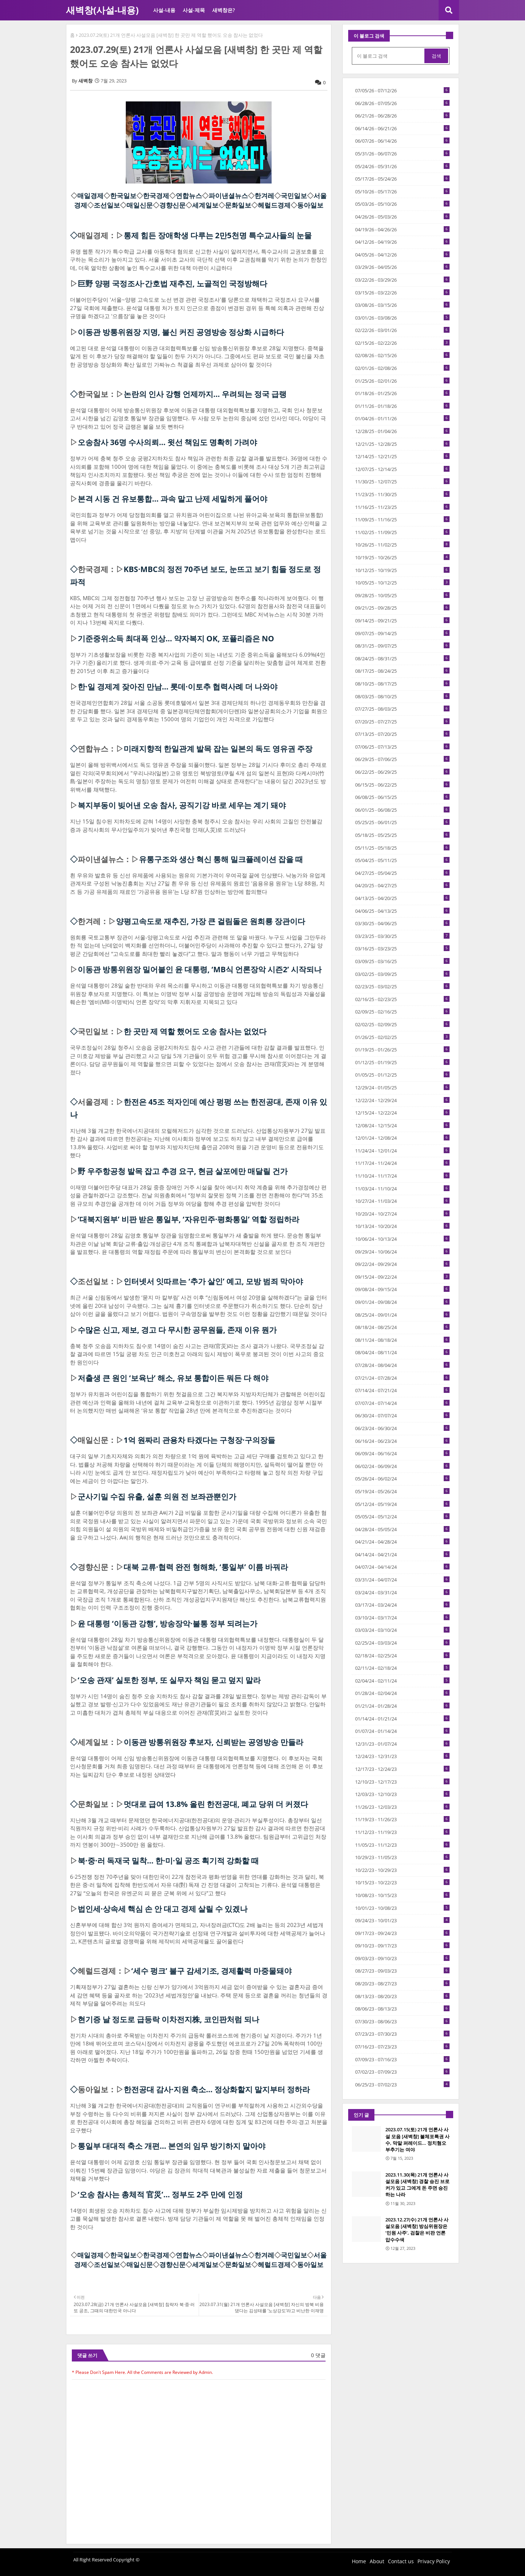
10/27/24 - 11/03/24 (402, 1201)
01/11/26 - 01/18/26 (402, 406)
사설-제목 (194, 10)
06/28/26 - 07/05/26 (402, 103)
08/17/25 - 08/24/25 (402, 671)
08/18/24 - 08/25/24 (402, 1327)
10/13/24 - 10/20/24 (402, 1226)
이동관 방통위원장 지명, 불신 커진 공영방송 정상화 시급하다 (181, 332)
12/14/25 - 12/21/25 (402, 456)
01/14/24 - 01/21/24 (402, 1718)
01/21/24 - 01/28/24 (402, 1706)
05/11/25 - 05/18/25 (402, 848)
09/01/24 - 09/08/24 (402, 1302)
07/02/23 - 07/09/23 (402, 2072)
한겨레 (264, 195)
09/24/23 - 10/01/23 (402, 1920)
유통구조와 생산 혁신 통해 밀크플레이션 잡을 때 (221, 859)
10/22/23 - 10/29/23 (402, 1870)
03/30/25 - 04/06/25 (402, 923)
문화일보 (238, 205)
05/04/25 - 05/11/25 (402, 860)
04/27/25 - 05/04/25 (402, 873)
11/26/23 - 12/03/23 (402, 1807)
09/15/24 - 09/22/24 (402, 1277)
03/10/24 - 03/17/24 (402, 1617)
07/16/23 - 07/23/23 (402, 2046)
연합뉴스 (189, 195)
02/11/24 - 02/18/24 (402, 1668)
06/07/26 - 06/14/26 (402, 141)
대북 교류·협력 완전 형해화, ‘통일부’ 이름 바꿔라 (206, 1567)
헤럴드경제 (274, 205)
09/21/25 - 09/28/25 (402, 608)
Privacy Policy (433, 2561)
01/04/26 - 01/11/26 (402, 418)
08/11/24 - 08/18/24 (402, 1340)
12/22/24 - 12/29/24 (402, 1100)
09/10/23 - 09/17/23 (402, 1945)
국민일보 (294, 195)
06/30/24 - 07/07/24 (402, 1415)
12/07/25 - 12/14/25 (402, 469)
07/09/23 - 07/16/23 (402, 2059)
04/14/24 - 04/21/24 (402, 1554)
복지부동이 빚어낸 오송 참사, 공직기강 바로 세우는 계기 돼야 (182, 805)
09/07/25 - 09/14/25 (402, 633)
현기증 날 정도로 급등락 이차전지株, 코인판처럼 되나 (168, 2019)
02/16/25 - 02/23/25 (402, 999)
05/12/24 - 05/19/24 (402, 1504)
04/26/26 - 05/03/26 (402, 216)
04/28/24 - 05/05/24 (402, 1529)
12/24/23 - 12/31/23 (402, 1756)
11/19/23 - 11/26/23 (402, 1819)
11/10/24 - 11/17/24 (402, 1176)
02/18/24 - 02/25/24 (402, 1655)
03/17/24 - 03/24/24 (402, 1605)
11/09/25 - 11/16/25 (402, 519)
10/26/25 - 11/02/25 (402, 544)
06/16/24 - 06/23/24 (402, 1441)
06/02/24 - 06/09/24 (402, 1466)
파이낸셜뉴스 (228, 195)
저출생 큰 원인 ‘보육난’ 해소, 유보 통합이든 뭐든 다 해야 (173, 1378)
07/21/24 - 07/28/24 (402, 1378)
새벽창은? (223, 10)
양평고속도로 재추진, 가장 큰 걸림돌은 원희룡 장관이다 (210, 921)
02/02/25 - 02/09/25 (402, 1024)
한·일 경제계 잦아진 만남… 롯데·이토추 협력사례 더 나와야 (177, 686)
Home (359, 2561)
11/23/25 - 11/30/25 (402, 494)
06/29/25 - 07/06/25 (402, 759)
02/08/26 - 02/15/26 (402, 355)
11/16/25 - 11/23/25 (402, 507)
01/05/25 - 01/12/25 (402, 1074)
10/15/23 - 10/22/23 (402, 1882)
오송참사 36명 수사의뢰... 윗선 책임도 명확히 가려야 (167, 442)
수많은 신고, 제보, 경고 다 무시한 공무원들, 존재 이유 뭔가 (177, 1330)
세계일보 (205, 205)
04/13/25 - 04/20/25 (402, 898)
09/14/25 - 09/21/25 (402, 620)
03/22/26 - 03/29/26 (402, 280)
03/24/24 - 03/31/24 (402, 1592)
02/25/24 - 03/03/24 (402, 1643)
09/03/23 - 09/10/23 (402, 1958)
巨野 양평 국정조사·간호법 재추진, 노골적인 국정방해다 (172, 283)
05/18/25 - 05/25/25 (402, 835)
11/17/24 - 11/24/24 (402, 1163)
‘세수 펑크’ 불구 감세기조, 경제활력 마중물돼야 (211, 1971)
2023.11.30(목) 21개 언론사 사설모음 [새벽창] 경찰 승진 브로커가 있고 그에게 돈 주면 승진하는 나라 (417, 2184)
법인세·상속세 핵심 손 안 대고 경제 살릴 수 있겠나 (163, 1909)
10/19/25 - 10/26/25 (402, 557)
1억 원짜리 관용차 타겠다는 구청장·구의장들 (199, 1440)
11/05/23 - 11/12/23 (402, 1845)
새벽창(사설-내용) (102, 10)
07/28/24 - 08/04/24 (402, 1365)
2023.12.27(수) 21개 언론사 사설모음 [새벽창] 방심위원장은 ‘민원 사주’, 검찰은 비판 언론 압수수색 (416, 2229)
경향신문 (172, 205)
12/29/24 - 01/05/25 (402, 1087)
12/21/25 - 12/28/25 (402, 444)
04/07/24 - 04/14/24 (402, 1567)
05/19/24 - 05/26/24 (402, 1491)
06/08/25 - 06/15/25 (402, 797)
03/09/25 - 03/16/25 (402, 961)
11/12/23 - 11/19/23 (402, 1832)
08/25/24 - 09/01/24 (402, 1315)
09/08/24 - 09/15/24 (402, 1289)
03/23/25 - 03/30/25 (402, 936)
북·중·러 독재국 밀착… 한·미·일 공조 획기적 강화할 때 (168, 1860)
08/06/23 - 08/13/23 (402, 2008)
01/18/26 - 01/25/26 (402, 393)
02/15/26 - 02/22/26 (402, 343)
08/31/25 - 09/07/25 (402, 645)
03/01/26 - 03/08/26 (402, 317)
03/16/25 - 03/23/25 (402, 948)
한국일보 (123, 195)
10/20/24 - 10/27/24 (402, 1213)
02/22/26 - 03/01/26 (402, 330)
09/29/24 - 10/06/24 (402, 1251)
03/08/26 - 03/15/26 (402, 305)
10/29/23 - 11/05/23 (402, 1857)
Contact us (401, 2561)
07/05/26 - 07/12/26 (402, 90)
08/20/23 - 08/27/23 (402, 1983)
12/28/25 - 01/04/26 (402, 431)
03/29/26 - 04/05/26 (402, 267)
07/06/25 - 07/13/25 (402, 747)
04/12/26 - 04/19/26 (402, 242)
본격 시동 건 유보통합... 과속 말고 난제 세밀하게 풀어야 (172, 499)
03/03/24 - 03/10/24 (402, 1630)
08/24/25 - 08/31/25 (402, 658)
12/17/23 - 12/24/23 (402, 1769)
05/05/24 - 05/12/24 (402, 1516)
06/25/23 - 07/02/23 (402, 2084)
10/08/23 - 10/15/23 (402, 1895)
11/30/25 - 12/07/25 (402, 481)
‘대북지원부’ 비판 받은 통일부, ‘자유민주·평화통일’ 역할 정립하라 (188, 1219)
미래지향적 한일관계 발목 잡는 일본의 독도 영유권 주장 (218, 749)
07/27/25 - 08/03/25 (402, 709)
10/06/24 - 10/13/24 (402, 1239)
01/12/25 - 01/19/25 (402, 1062)
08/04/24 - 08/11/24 (402, 1352)
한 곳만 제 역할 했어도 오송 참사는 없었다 (195, 1031)
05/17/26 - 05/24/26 (402, 178)
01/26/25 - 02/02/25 (402, 1037)
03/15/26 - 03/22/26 (402, 292)
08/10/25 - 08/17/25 (402, 683)
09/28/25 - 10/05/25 (402, 595)
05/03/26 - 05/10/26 (402, 204)
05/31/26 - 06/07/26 (402, 153)
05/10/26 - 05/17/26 (402, 191)
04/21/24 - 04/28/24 (402, 1541)
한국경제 (156, 195)
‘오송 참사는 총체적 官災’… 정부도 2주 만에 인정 (160, 2194)
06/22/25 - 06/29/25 (402, 772)
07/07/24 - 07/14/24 (402, 1403)
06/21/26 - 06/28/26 (402, 115)
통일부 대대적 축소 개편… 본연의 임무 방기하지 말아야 (171, 2146)
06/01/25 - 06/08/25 (402, 810)
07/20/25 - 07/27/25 (402, 721)
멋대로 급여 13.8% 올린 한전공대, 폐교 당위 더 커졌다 (216, 1804)
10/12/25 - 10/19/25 (402, 570)
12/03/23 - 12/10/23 (402, 1794)
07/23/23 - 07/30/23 (402, 2034)
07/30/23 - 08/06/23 (402, 2021)
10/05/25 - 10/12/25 (402, 582)
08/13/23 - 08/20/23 (402, 1996)
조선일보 (107, 205)
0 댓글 (318, 2355)
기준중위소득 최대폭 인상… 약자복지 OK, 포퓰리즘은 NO (176, 638)
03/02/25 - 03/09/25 (402, 974)
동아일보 (310, 205)
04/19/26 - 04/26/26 (402, 229)
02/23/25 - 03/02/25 (402, 986)
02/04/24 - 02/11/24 (402, 1680)
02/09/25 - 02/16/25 (402, 1011)
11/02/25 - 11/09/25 (402, 532)
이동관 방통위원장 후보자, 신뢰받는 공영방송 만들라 (213, 1742)
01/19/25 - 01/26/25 (402, 1049)
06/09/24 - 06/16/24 (402, 1453)
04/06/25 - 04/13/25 (402, 911)
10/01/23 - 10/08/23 (402, 1908)
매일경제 (90, 195)
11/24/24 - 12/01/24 (402, 1150)
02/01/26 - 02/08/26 (402, 368)
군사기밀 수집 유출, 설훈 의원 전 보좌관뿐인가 (157, 1496)
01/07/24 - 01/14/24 (402, 1731)
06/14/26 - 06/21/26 (402, 128)
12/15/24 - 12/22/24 (402, 1112)
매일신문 (140, 205)
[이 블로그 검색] (388, 56)
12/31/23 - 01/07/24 (402, 1744)
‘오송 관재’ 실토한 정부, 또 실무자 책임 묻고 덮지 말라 (169, 1680)
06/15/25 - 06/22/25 (402, 784)
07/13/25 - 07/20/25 (402, 734)
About (377, 2561)
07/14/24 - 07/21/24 (402, 1390)
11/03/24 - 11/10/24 (402, 1188)
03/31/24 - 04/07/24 (402, 1579)
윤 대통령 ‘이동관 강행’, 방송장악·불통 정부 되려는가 (167, 1623)
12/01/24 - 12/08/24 (402, 1138)
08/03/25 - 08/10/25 (402, 696)
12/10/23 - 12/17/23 (402, 1782)
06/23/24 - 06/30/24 (402, 1428)
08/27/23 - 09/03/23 (402, 1970)
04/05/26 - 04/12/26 (402, 254)
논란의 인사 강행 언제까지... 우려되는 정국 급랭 (205, 394)
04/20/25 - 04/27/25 (402, 885)
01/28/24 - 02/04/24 (402, 1693)
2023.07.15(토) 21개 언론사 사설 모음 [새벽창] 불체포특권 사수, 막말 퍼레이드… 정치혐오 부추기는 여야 (417, 2139)
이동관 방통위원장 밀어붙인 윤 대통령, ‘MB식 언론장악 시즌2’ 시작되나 (200, 969)
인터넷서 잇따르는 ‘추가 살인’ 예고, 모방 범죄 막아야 (213, 1281)
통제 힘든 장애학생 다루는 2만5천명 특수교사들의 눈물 (218, 235)
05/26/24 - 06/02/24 (402, 1478)
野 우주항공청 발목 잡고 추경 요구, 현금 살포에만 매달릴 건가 (183, 1171)
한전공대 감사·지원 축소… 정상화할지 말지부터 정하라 (217, 2089)
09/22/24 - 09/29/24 (402, 1264)
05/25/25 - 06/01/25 (402, 822)
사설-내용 (164, 10)
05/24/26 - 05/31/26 (402, 166)
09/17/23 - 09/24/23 (402, 1933)
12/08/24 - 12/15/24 (402, 1125)
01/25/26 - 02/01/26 (402, 381)
